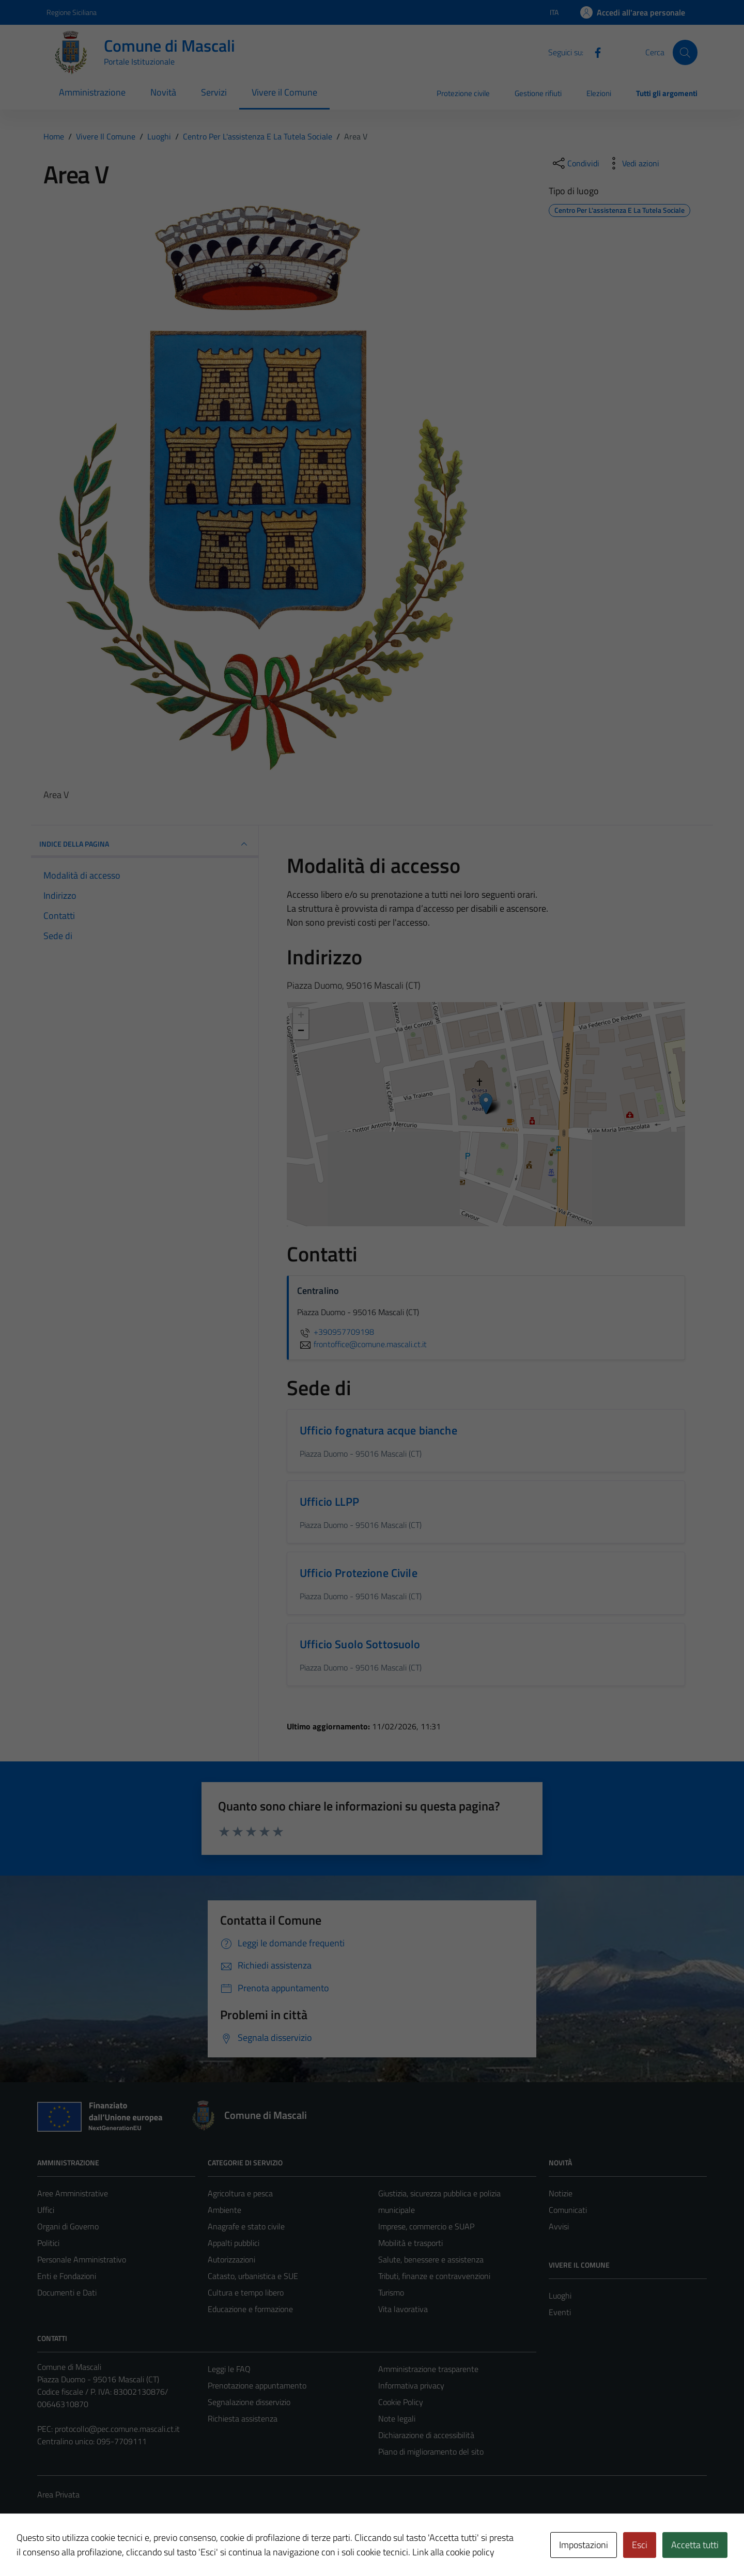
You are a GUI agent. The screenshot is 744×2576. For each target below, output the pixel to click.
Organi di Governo (68, 2226)
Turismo (391, 2292)
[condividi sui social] (575, 163)
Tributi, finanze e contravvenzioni (434, 2276)
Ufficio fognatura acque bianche (378, 1430)
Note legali (396, 2418)
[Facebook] (593, 51)
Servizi (214, 92)
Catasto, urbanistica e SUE (253, 2276)
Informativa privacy (411, 2385)
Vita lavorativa (403, 2309)
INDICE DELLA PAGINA (144, 844)
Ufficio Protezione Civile (358, 1573)
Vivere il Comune (284, 92)
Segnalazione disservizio (249, 2402)
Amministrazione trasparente (428, 2369)
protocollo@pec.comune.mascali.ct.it (117, 2429)
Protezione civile (463, 93)
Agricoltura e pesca (240, 2193)
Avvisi (559, 2226)
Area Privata (58, 2494)
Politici (48, 2243)
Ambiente (224, 2210)
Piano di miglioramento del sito (431, 2451)
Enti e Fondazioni (66, 2276)
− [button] (301, 1031)
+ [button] (301, 1016)
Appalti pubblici (233, 2243)
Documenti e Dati (67, 2292)
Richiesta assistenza (242, 2418)
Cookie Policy (400, 2402)
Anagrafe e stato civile (246, 2226)
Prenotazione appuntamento (257, 2385)
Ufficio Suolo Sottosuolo (360, 1644)
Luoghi (560, 2295)
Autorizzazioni (231, 2259)
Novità (163, 92)
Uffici (45, 2210)
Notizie (560, 2193)
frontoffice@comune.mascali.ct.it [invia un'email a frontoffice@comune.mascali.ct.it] (362, 1344)
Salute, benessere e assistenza (431, 2259)
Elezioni (598, 93)
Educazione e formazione (250, 2309)
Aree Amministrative (72, 2193)
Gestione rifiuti (538, 93)
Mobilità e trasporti (410, 2243)
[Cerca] (685, 52)
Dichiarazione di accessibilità (426, 2435)
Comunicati (568, 2210)
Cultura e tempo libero (246, 2292)
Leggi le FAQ (229, 2369)
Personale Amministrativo (81, 2259)
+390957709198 (335, 1331)
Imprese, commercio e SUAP (426, 2226)
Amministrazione (92, 92)
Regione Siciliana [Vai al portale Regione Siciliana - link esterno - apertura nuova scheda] (72, 12)
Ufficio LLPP (329, 1501)
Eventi (560, 2312)
